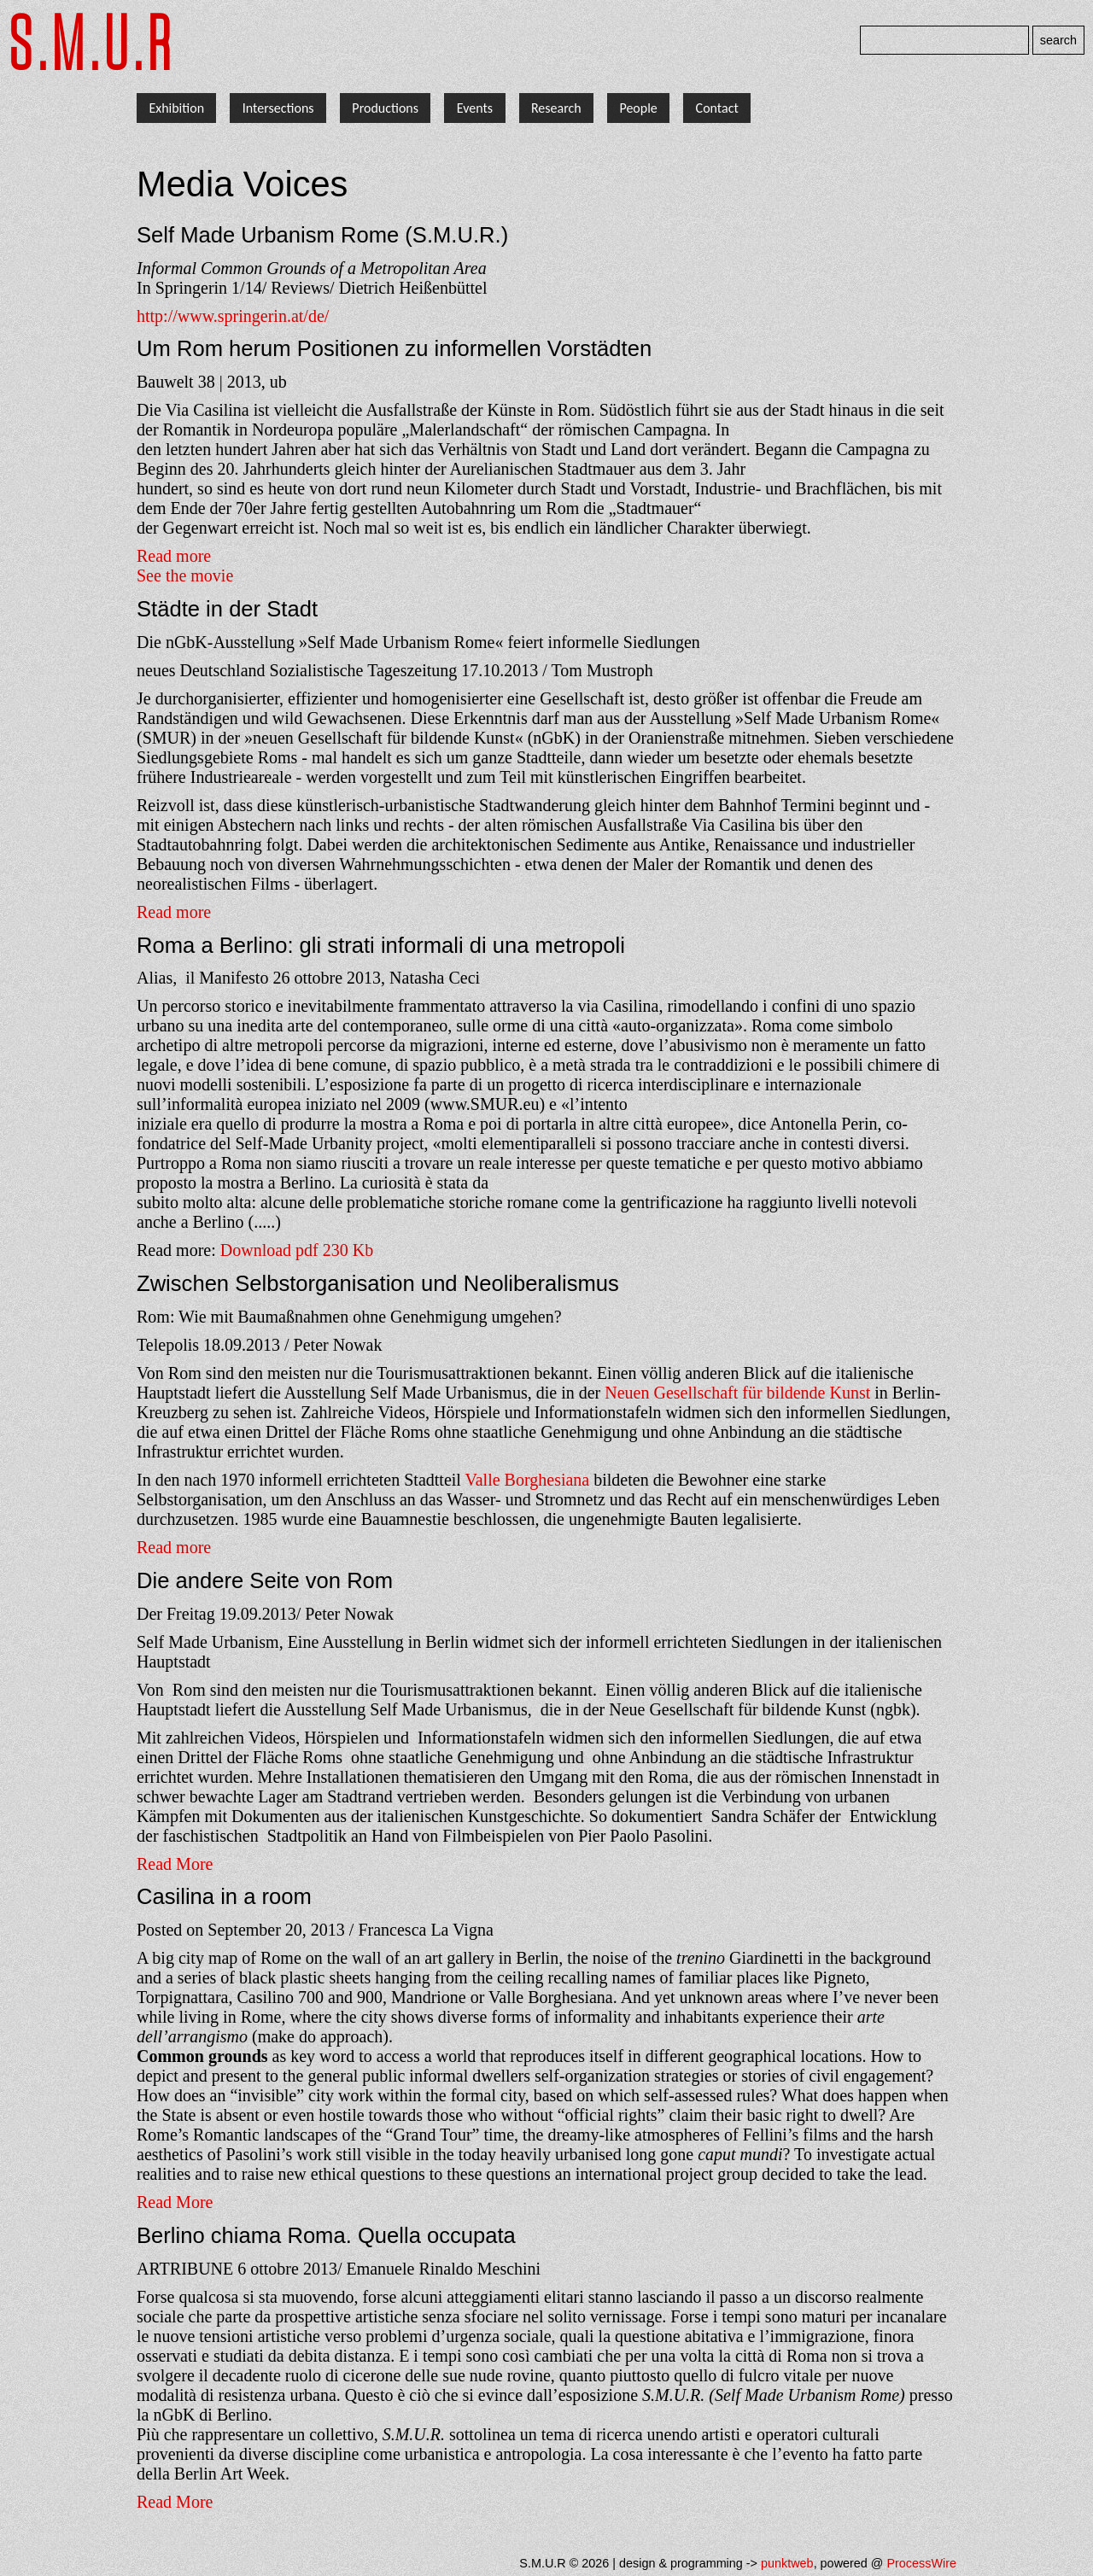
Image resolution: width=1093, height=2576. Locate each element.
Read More (175, 1864)
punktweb (787, 2563)
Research (556, 108)
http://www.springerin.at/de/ (233, 316)
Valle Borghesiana (527, 1479)
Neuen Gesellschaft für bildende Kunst (737, 1392)
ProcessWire (921, 2563)
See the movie (185, 575)
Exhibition (176, 108)
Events (475, 108)
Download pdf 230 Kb (296, 1250)
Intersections (278, 108)
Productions (385, 108)
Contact (717, 108)
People (638, 108)
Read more (174, 555)
